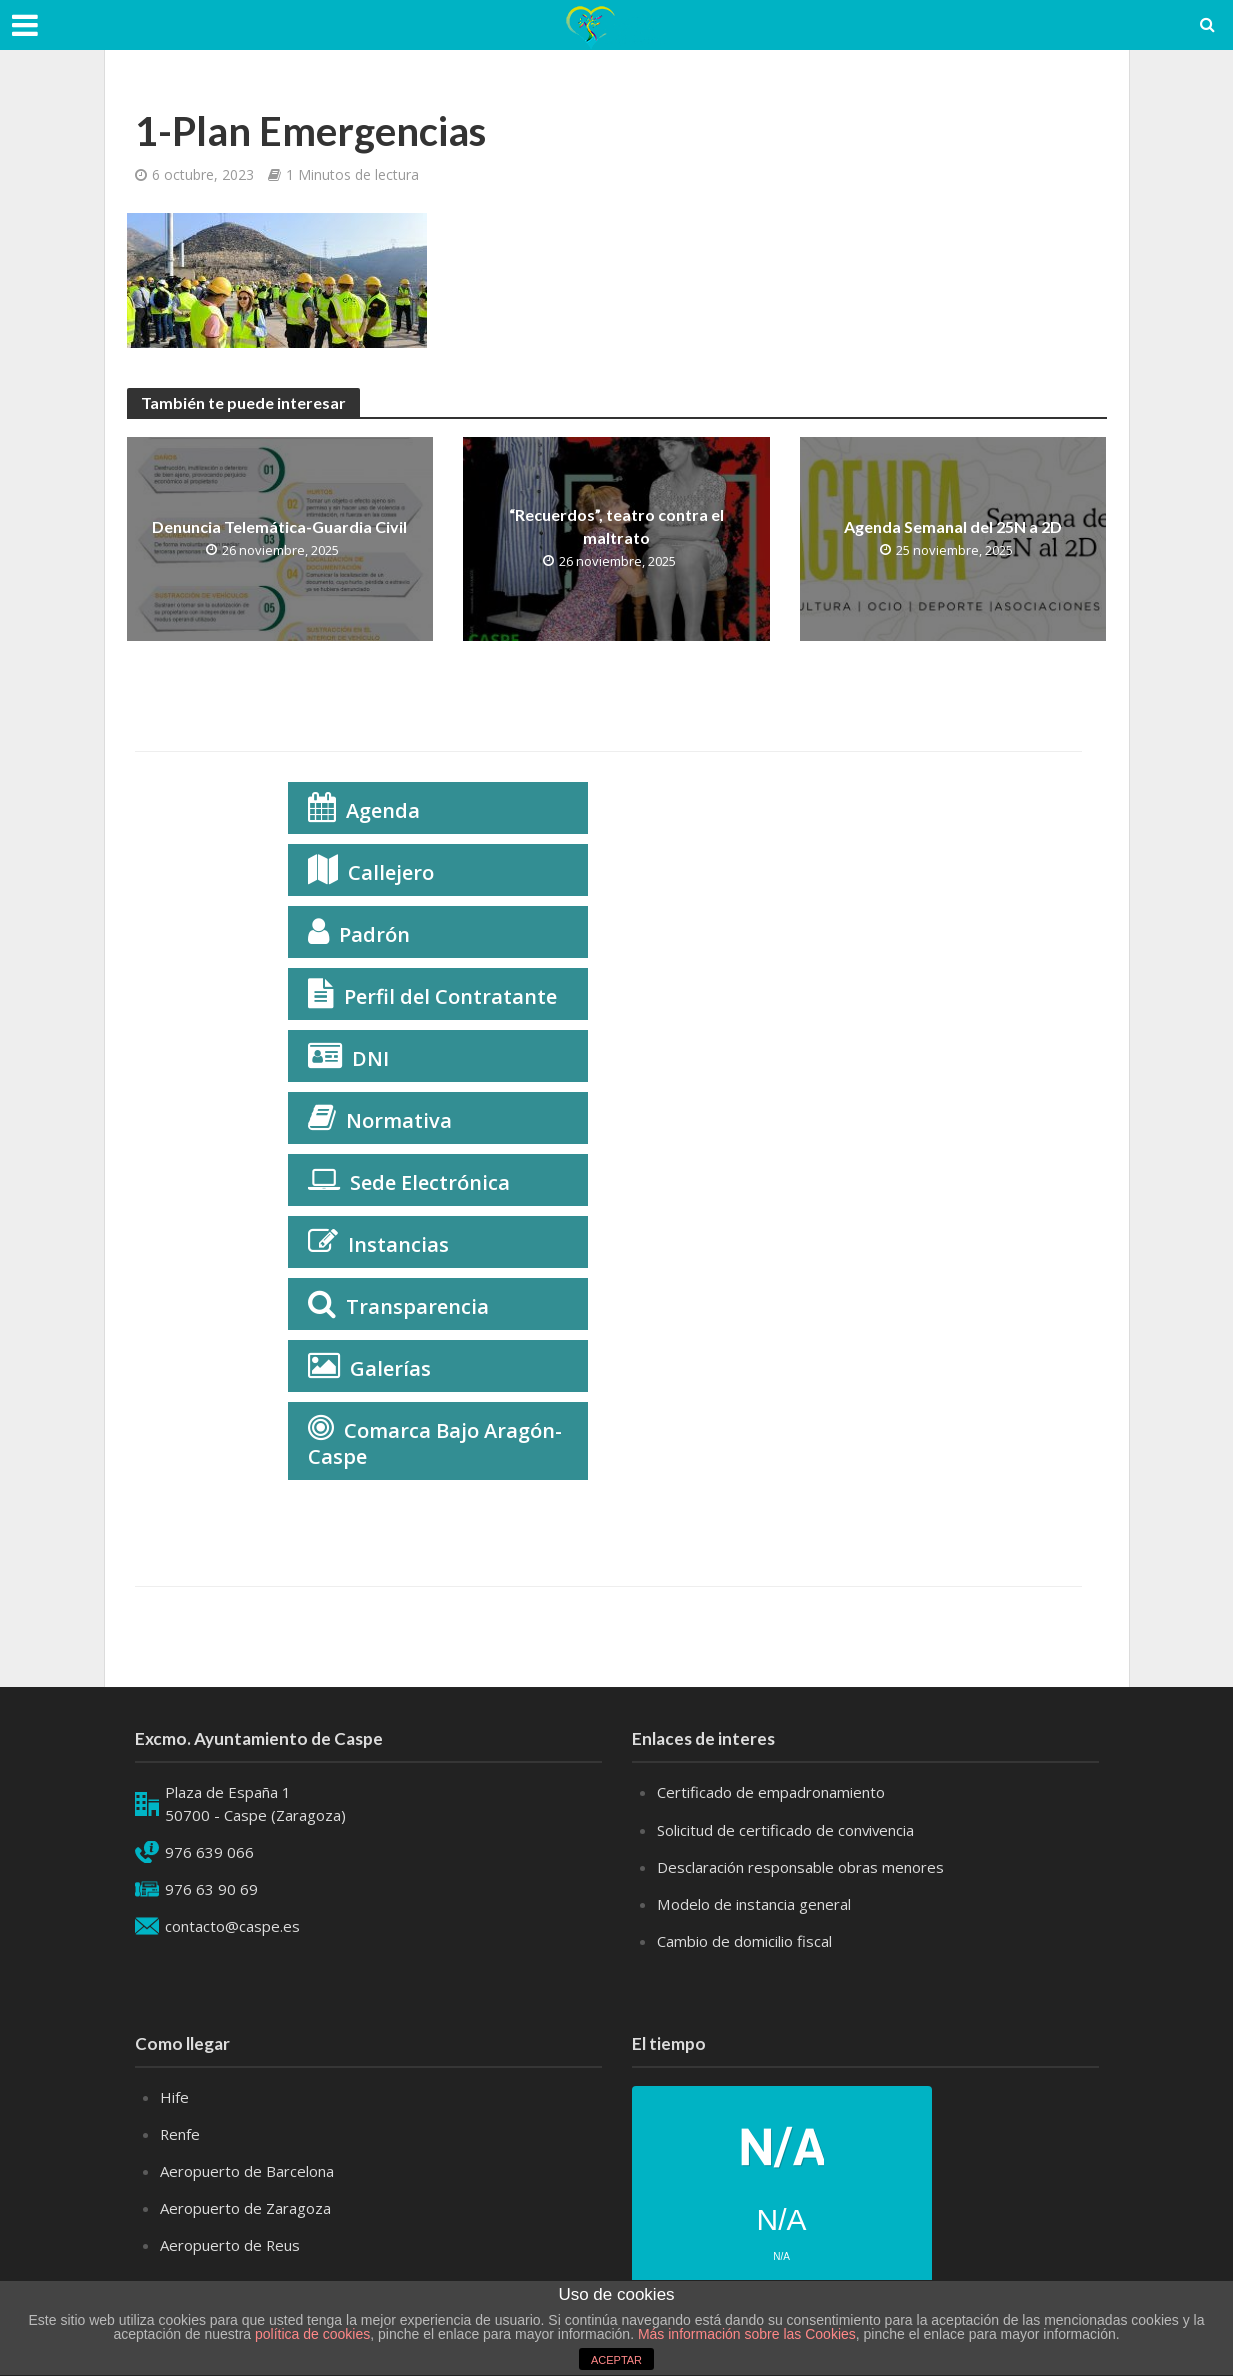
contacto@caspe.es (232, 1926)
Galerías (390, 1368)
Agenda (383, 810)
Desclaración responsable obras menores (800, 1867)
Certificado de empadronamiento (771, 1792)
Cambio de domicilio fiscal (744, 1941)
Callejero (391, 872)
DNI (370, 1058)
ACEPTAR (616, 2360)
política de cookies (312, 2334)
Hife (174, 2097)
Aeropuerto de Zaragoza (245, 2208)
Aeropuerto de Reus (230, 2245)
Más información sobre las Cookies (745, 2334)
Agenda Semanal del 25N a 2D (953, 526)
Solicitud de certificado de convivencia (786, 1830)
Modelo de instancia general (753, 1904)
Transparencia (417, 1306)
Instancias (398, 1244)
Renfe (180, 2134)
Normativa (399, 1120)
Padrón (374, 934)
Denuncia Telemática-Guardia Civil (279, 526)
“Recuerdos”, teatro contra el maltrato (616, 526)
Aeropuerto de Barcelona (247, 2171)
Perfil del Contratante (450, 996)
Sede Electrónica (430, 1182)
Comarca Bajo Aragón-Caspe (435, 1443)
